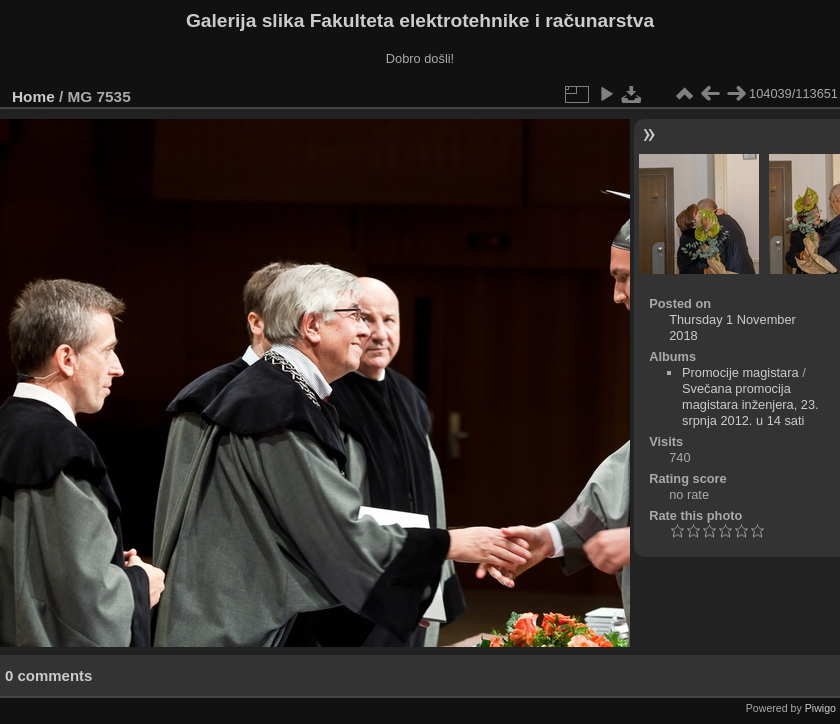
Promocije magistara (740, 372)
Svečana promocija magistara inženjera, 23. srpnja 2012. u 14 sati (750, 404)
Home (33, 96)
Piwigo (820, 708)
